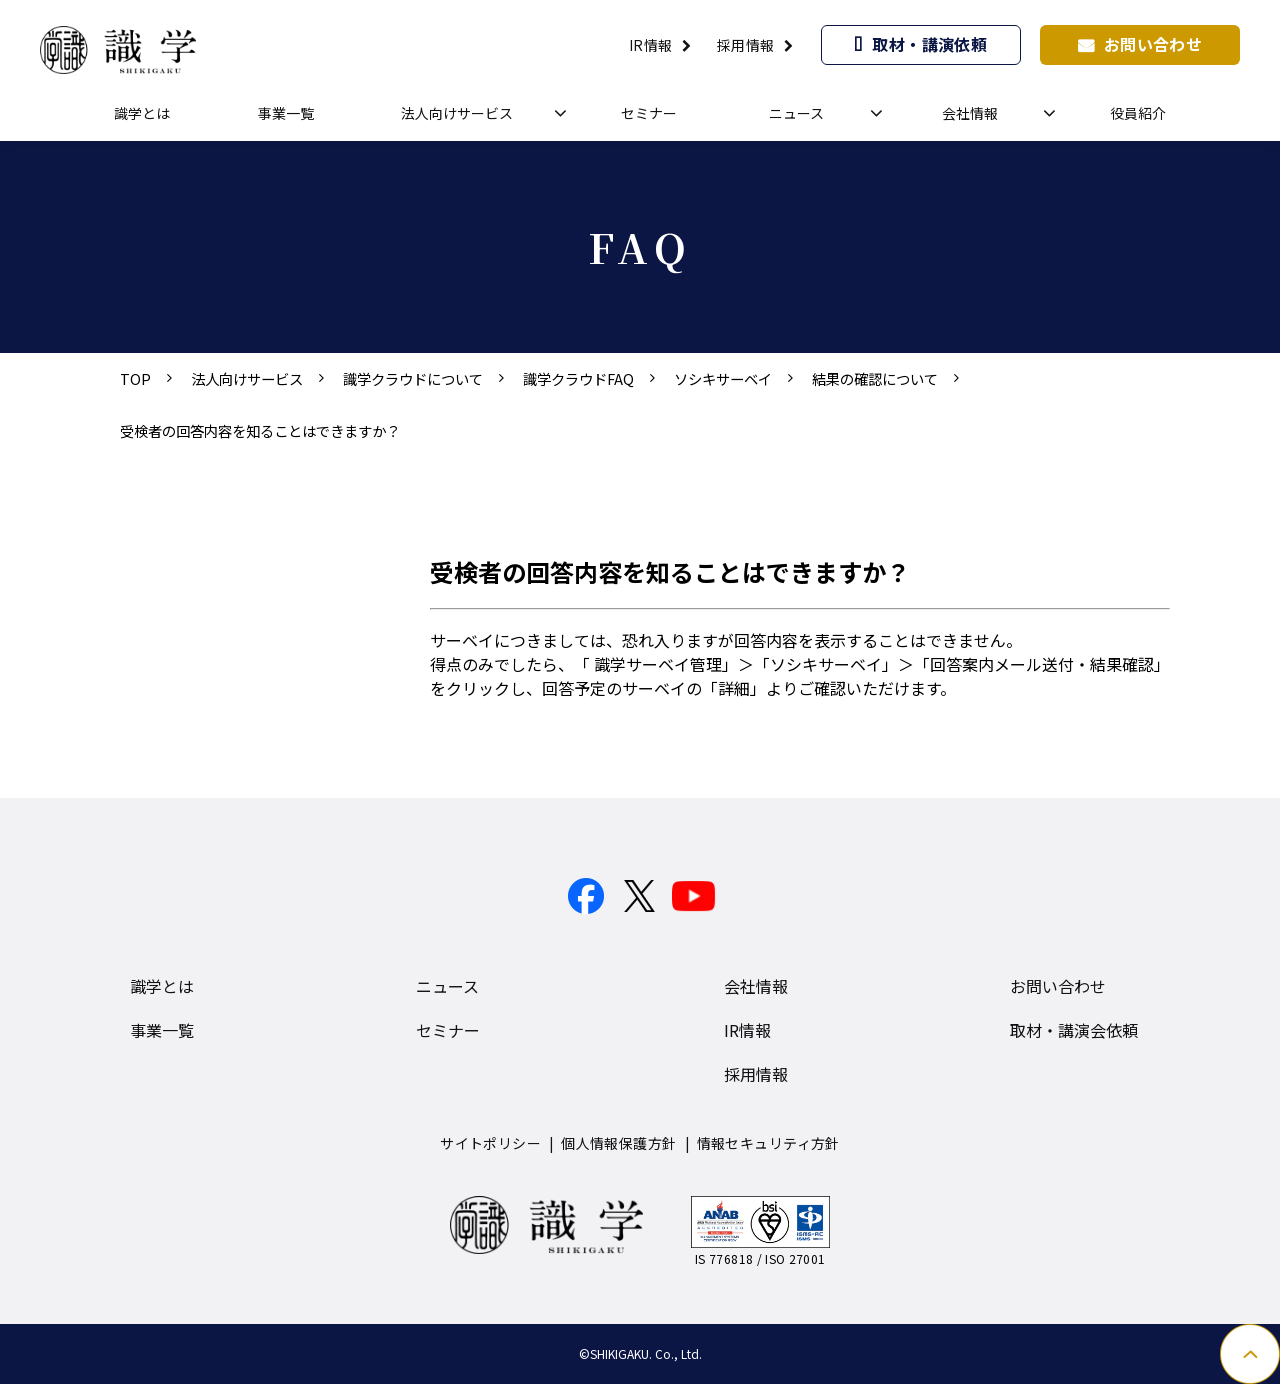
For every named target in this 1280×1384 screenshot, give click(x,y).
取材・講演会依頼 (1074, 1030)
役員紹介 (1138, 113)
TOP (135, 378)
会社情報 (970, 113)
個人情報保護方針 (618, 1143)
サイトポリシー (490, 1143)
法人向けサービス (457, 113)
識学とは (142, 113)
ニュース (796, 113)
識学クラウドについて (413, 378)
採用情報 (746, 45)
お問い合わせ (1153, 44)
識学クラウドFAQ (578, 378)
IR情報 (651, 45)
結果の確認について (875, 378)
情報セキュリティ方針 (768, 1143)
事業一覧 (286, 113)
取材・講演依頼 (929, 44)
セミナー (649, 113)
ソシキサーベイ (723, 378)
